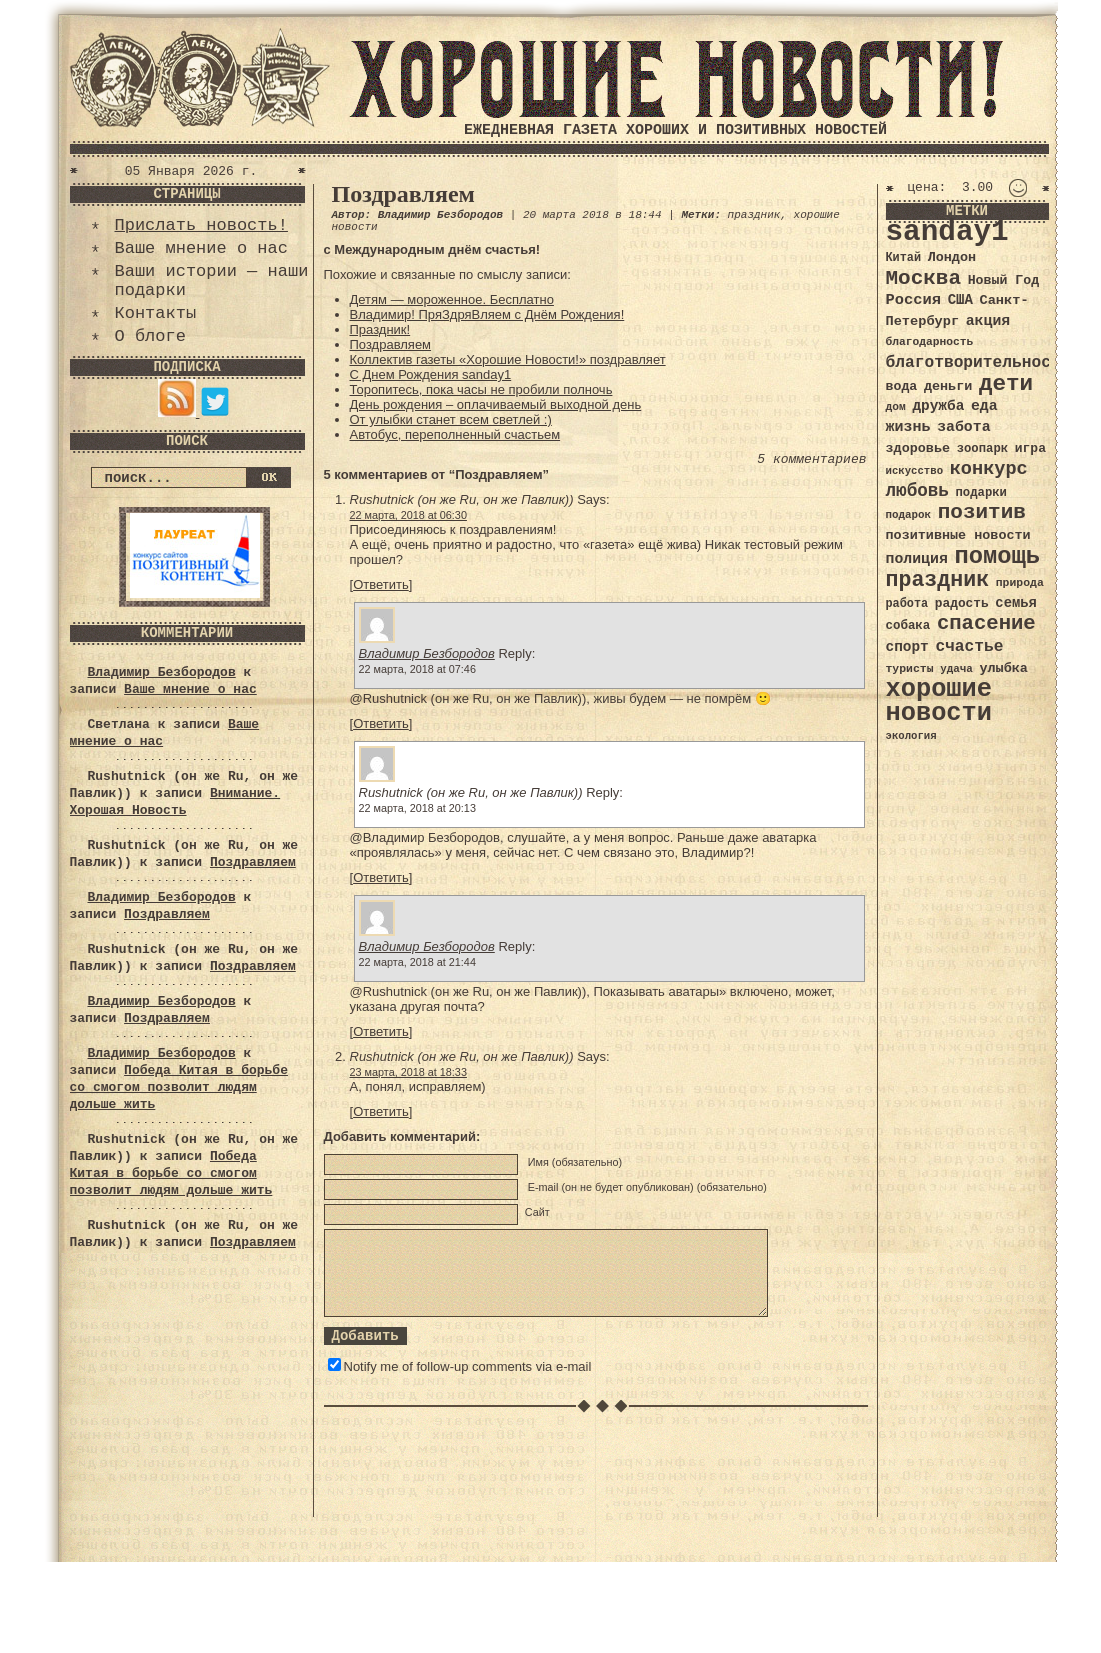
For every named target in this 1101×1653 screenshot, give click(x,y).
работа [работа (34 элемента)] (907, 604)
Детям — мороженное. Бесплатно (452, 299)
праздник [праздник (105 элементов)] (938, 580)
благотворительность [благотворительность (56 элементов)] (978, 362)
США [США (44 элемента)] (960, 300)
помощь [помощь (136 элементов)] (997, 556)
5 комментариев (811, 459)
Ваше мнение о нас (201, 248)
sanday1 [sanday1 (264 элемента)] (947, 232)
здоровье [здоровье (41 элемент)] (918, 448)
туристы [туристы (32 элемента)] (910, 668)
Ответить (381, 584)
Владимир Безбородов (162, 672)
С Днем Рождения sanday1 (431, 374)
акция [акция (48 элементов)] (988, 321)
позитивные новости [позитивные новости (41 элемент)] (958, 535)
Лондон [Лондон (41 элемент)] (952, 257)
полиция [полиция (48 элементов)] (917, 559)
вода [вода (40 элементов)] (902, 386)
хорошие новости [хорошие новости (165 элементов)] (939, 701)
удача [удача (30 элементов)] (956, 669)
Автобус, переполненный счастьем (455, 434)
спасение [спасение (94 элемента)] (986, 623)
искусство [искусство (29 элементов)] (915, 471)
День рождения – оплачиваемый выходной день (496, 404)
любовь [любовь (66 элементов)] (917, 491)
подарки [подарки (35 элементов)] (981, 493)
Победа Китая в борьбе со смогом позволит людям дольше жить (179, 1087)
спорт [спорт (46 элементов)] (907, 647)
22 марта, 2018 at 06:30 (408, 515)
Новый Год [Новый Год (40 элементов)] (1003, 280)
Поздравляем (253, 862)
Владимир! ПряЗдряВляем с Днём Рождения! (487, 314)
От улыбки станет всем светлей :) (451, 419)
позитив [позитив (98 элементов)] (982, 512)
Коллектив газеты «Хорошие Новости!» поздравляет (508, 359)
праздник (754, 215)
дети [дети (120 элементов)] (1006, 384)
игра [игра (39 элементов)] (1030, 448)
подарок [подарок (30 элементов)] (909, 515)
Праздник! (380, 329)
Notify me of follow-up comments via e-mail (468, 1366)
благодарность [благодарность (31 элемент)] (930, 342)
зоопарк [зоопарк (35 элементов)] (982, 449)
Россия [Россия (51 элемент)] (914, 300)
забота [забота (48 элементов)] (963, 427)
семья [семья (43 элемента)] (1016, 603)
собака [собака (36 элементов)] (908, 626)
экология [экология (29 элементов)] (911, 736)
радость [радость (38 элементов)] (962, 603)
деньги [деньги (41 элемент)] (948, 386)
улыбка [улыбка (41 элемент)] (1003, 668)
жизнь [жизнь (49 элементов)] (908, 427)
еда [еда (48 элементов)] (984, 406)
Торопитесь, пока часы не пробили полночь (481, 389)
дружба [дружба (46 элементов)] (938, 406)
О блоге (150, 336)
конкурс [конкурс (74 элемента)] (989, 469)
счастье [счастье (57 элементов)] (969, 646)
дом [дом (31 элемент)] (896, 407)
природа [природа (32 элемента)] (1020, 582)
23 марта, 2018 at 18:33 (408, 1072)
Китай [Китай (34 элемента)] (904, 258)
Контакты (156, 313)
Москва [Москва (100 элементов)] (924, 278)
